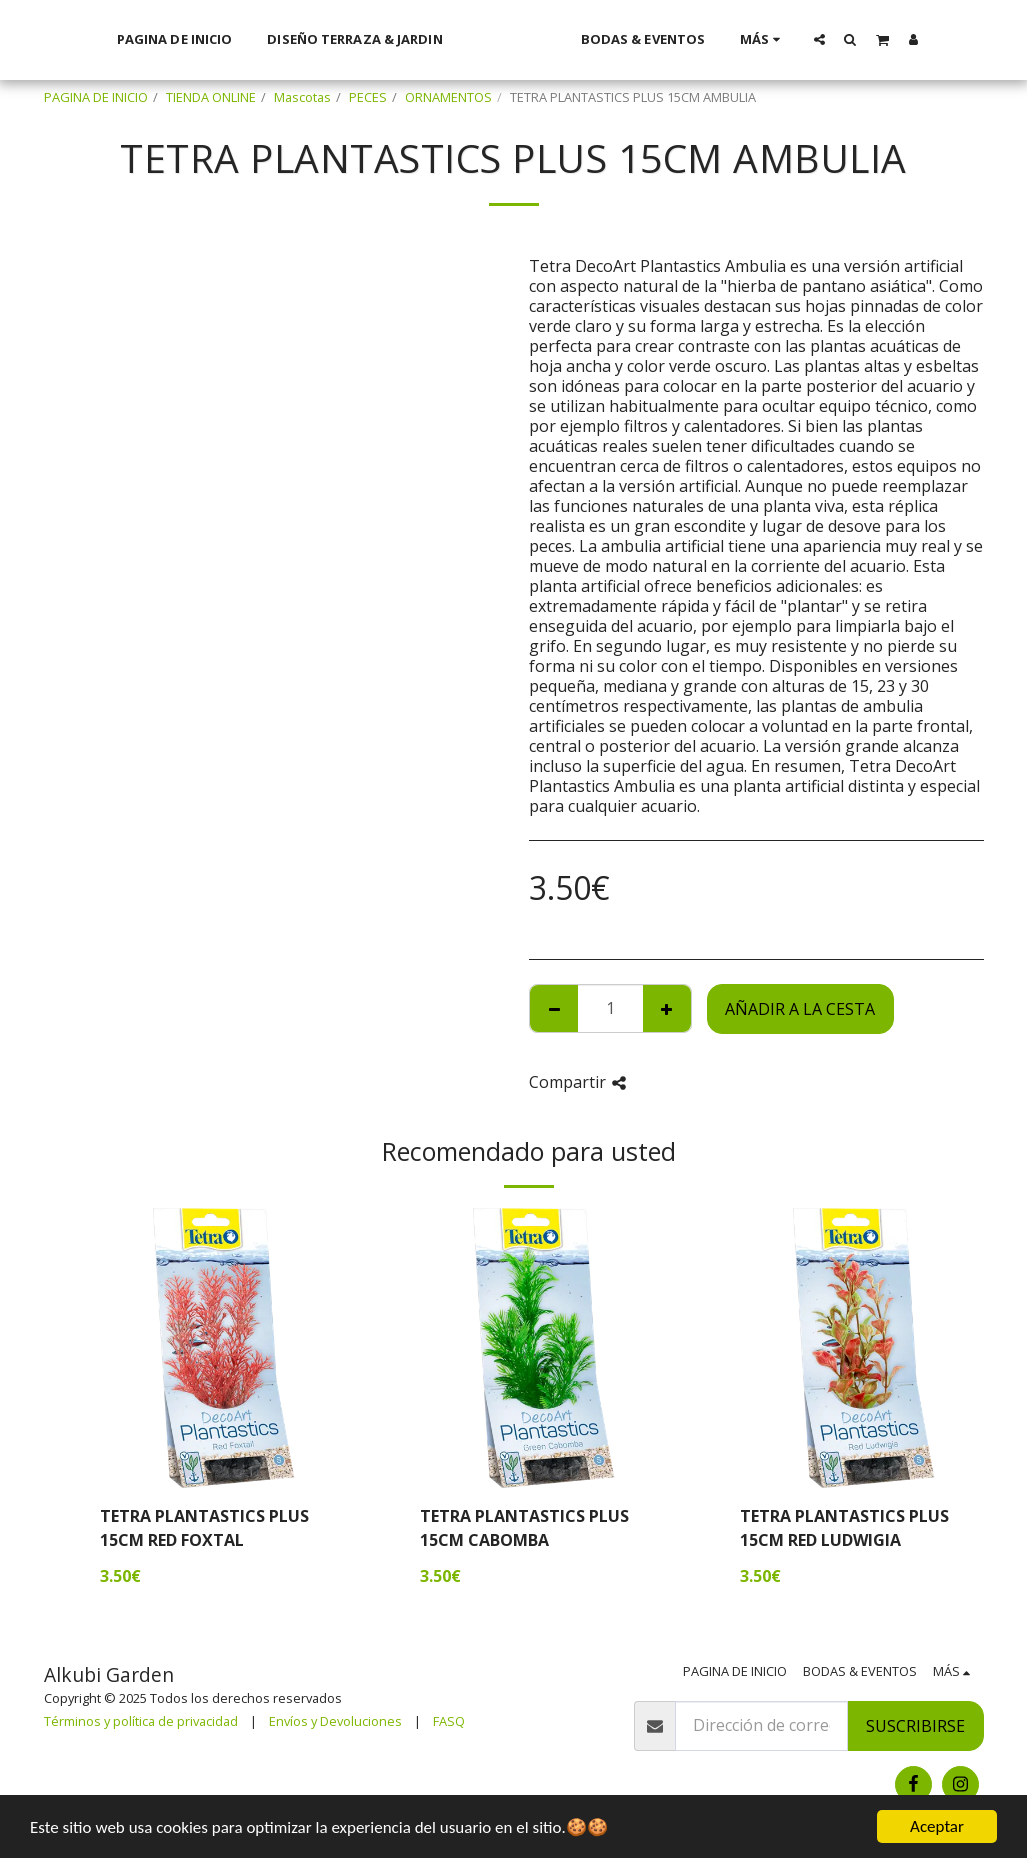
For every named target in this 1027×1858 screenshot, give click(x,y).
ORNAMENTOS (448, 97)
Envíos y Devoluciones (335, 1721)
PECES (368, 97)
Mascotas (302, 97)
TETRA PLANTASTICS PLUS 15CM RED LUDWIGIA (844, 1528)
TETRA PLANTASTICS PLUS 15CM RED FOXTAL (204, 1528)
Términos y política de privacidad (141, 1721)
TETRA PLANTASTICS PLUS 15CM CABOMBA (524, 1528)
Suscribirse (915, 1726)
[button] (845, 39)
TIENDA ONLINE (211, 97)
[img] (224, 1348)
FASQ (449, 1721)
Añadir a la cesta (800, 1009)
